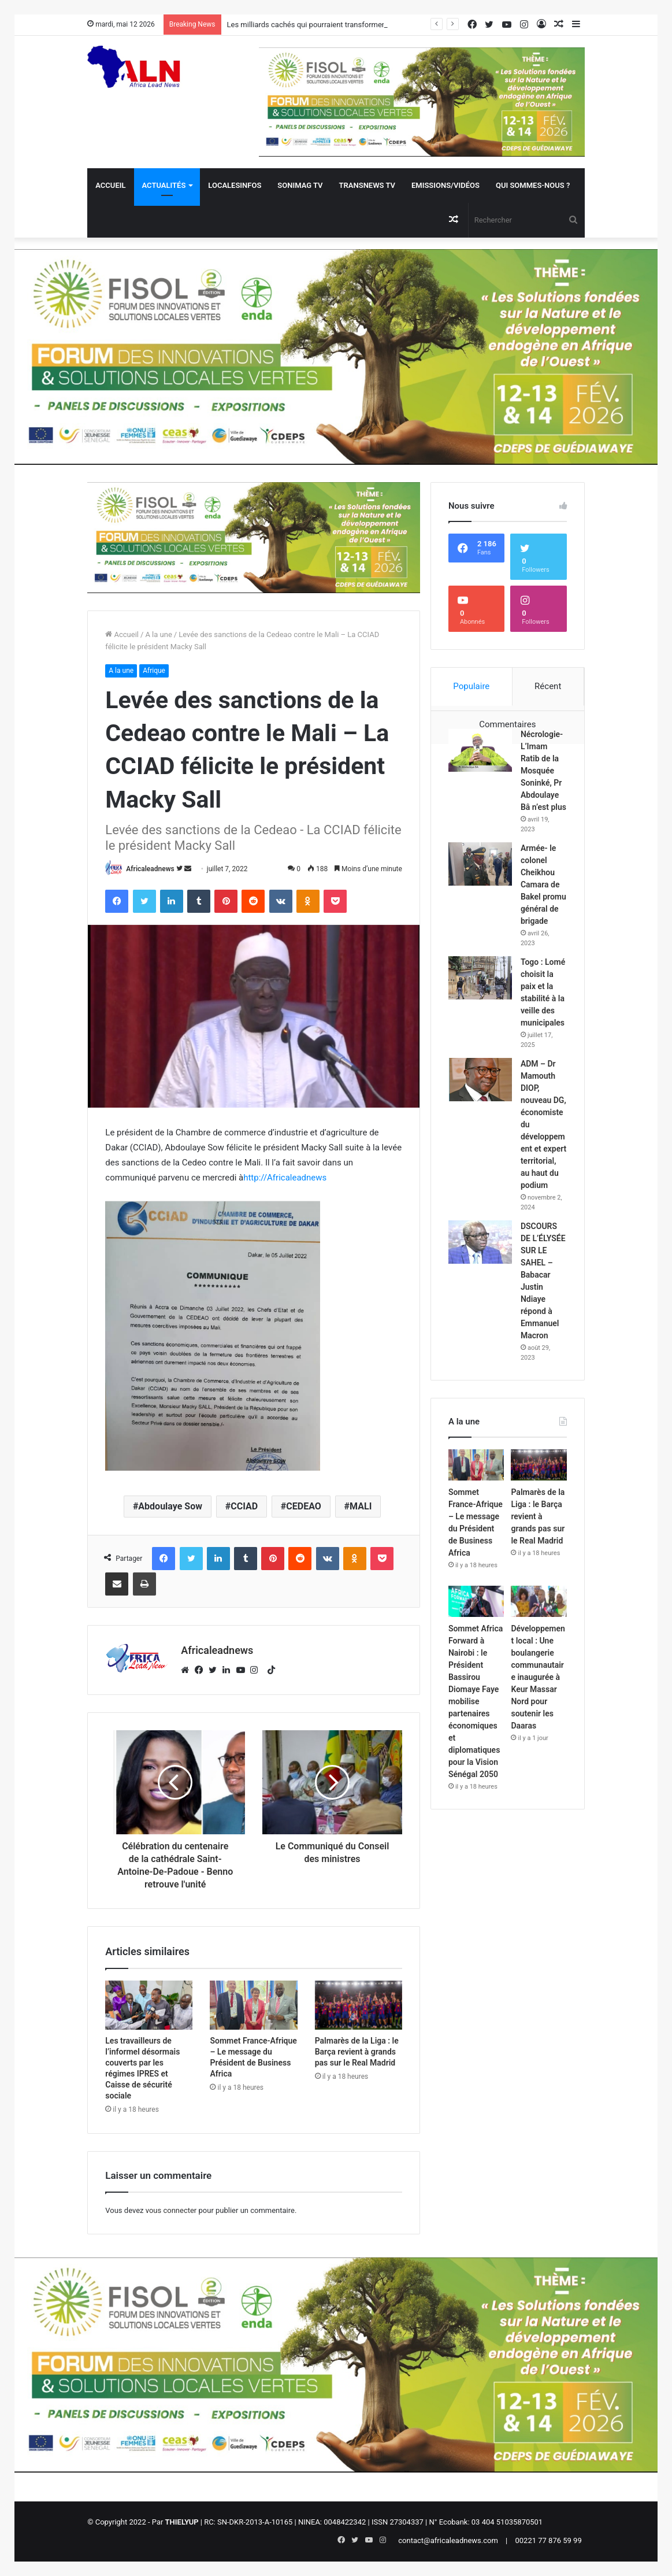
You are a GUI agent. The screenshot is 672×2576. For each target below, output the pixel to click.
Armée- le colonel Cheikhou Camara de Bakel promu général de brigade (543, 884)
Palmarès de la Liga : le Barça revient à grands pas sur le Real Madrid (357, 2051)
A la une (158, 634)
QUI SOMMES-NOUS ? (533, 185)
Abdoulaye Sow (170, 1506)
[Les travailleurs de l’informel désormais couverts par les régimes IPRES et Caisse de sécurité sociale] (148, 2005)
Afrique (154, 671)
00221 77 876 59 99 (548, 2540)
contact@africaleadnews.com (448, 2540)
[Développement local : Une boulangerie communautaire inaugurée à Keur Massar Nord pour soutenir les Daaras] (538, 1601)
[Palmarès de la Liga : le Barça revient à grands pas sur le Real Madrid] (358, 2005)
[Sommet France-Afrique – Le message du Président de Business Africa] (253, 2005)
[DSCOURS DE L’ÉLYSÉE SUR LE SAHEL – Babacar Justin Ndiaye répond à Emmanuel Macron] (480, 1242)
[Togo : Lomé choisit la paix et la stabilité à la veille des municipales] (480, 978)
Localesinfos (234, 185)
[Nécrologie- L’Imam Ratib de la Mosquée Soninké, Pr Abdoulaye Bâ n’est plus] (480, 750)
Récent (547, 686)
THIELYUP (182, 2522)
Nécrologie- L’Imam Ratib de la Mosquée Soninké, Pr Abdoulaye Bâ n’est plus (543, 771)
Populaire (471, 686)
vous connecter (171, 2210)
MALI (361, 1506)
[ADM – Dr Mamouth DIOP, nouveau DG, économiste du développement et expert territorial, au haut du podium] (480, 1079)
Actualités (164, 185)
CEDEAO (303, 1506)
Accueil (110, 185)
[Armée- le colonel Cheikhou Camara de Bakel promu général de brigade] (480, 864)
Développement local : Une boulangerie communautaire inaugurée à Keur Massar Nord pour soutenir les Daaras (538, 1677)
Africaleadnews (150, 869)
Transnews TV (367, 185)
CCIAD (244, 1506)
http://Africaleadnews (284, 1177)
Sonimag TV (299, 185)
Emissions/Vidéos (445, 185)
